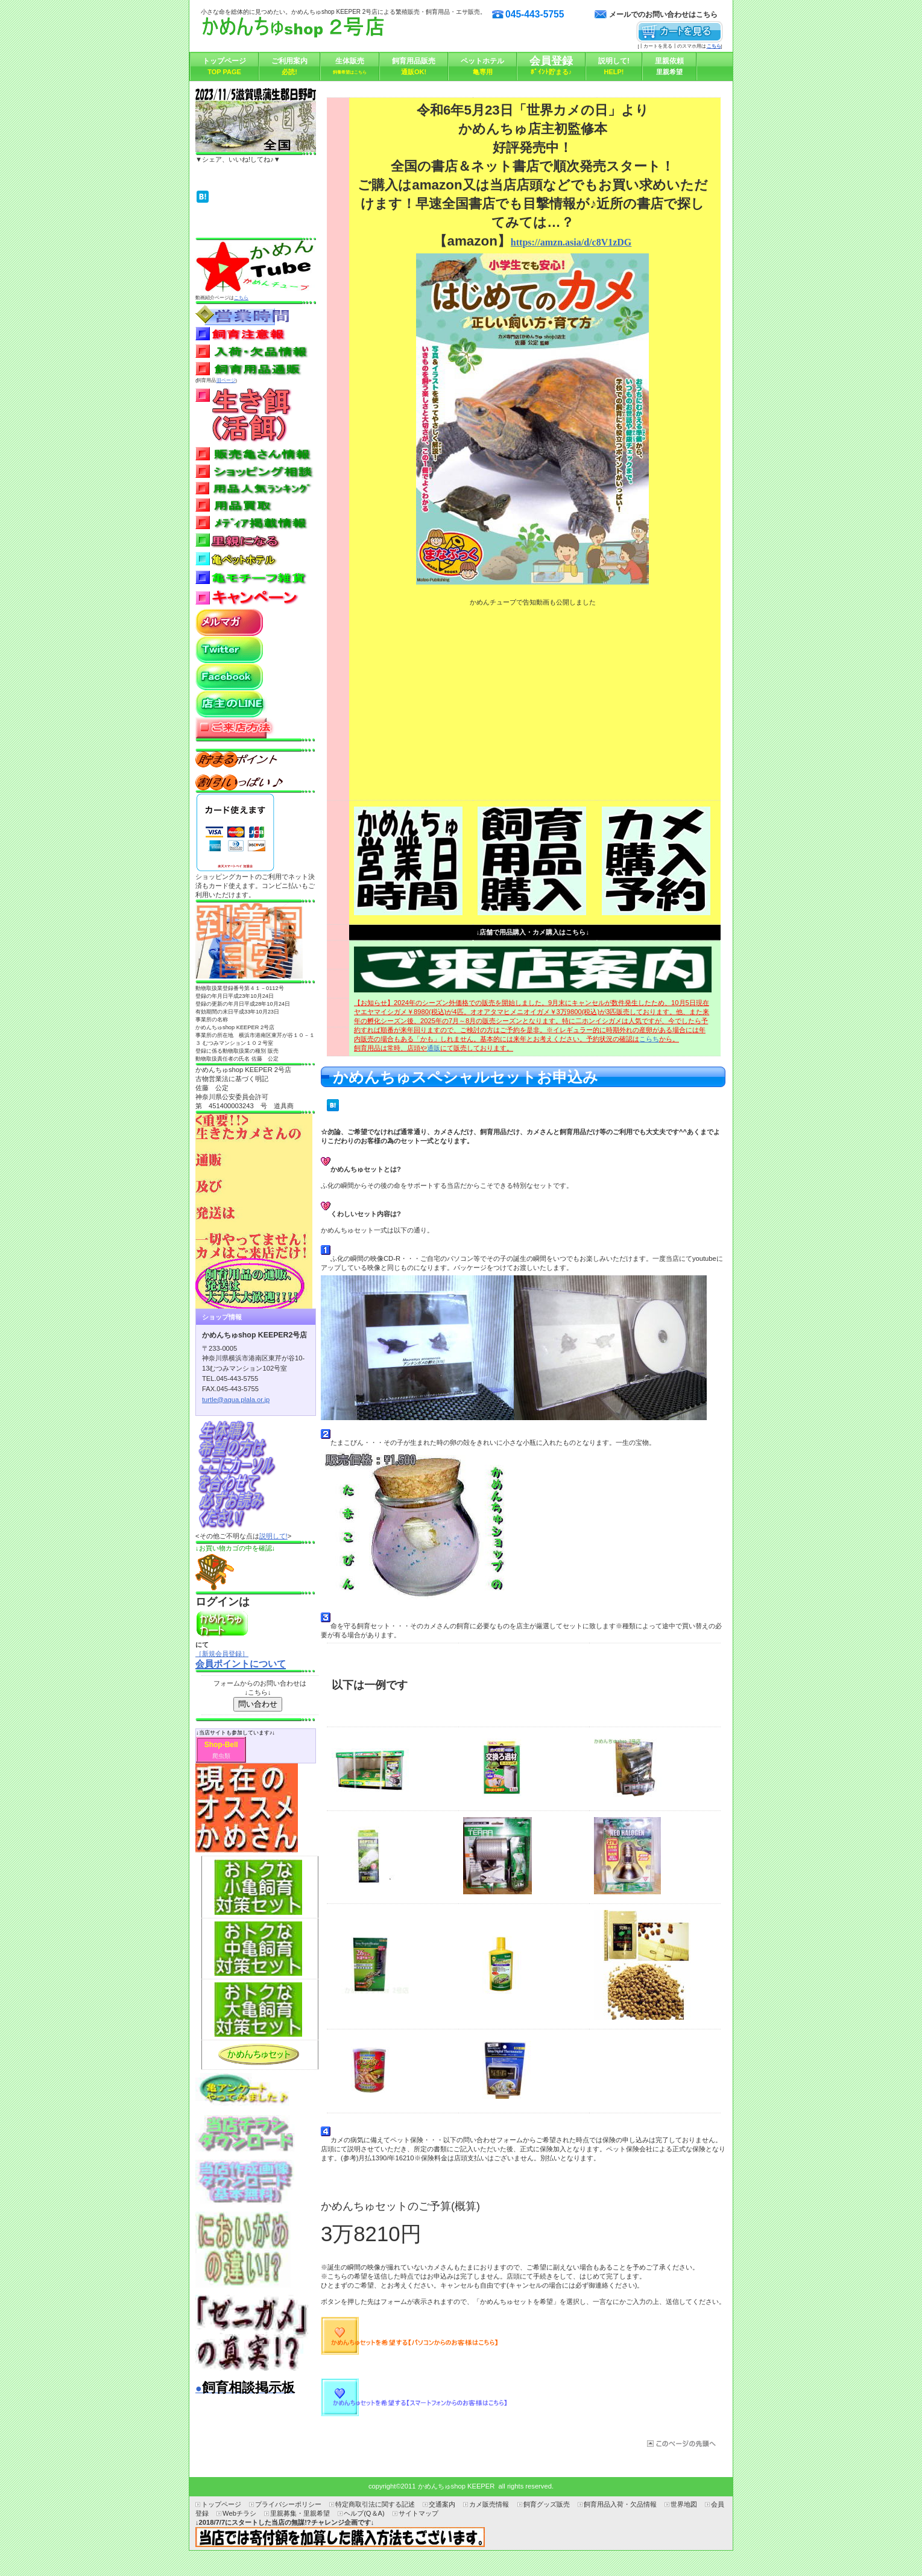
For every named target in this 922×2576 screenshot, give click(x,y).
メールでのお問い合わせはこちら (663, 14)
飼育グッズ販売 (546, 2504)
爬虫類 (221, 1756)
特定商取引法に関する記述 (375, 2504)
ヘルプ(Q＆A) (364, 2513)
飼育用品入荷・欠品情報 (620, 2504)
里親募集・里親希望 (300, 2513)
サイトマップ (418, 2513)
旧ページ (226, 380)
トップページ (221, 2504)
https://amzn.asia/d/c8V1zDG (571, 242)
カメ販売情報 (489, 2504)
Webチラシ (239, 2513)
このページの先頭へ (680, 2443)
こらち (649, 1038)
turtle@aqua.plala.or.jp (236, 1399)
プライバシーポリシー (288, 2504)
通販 (433, 1048)
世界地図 (684, 2504)
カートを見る (680, 32)
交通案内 (442, 2504)
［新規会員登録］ (221, 1653)
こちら (241, 297)
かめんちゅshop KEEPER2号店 (321, 30)
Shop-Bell (221, 1744)
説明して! (273, 1536)
